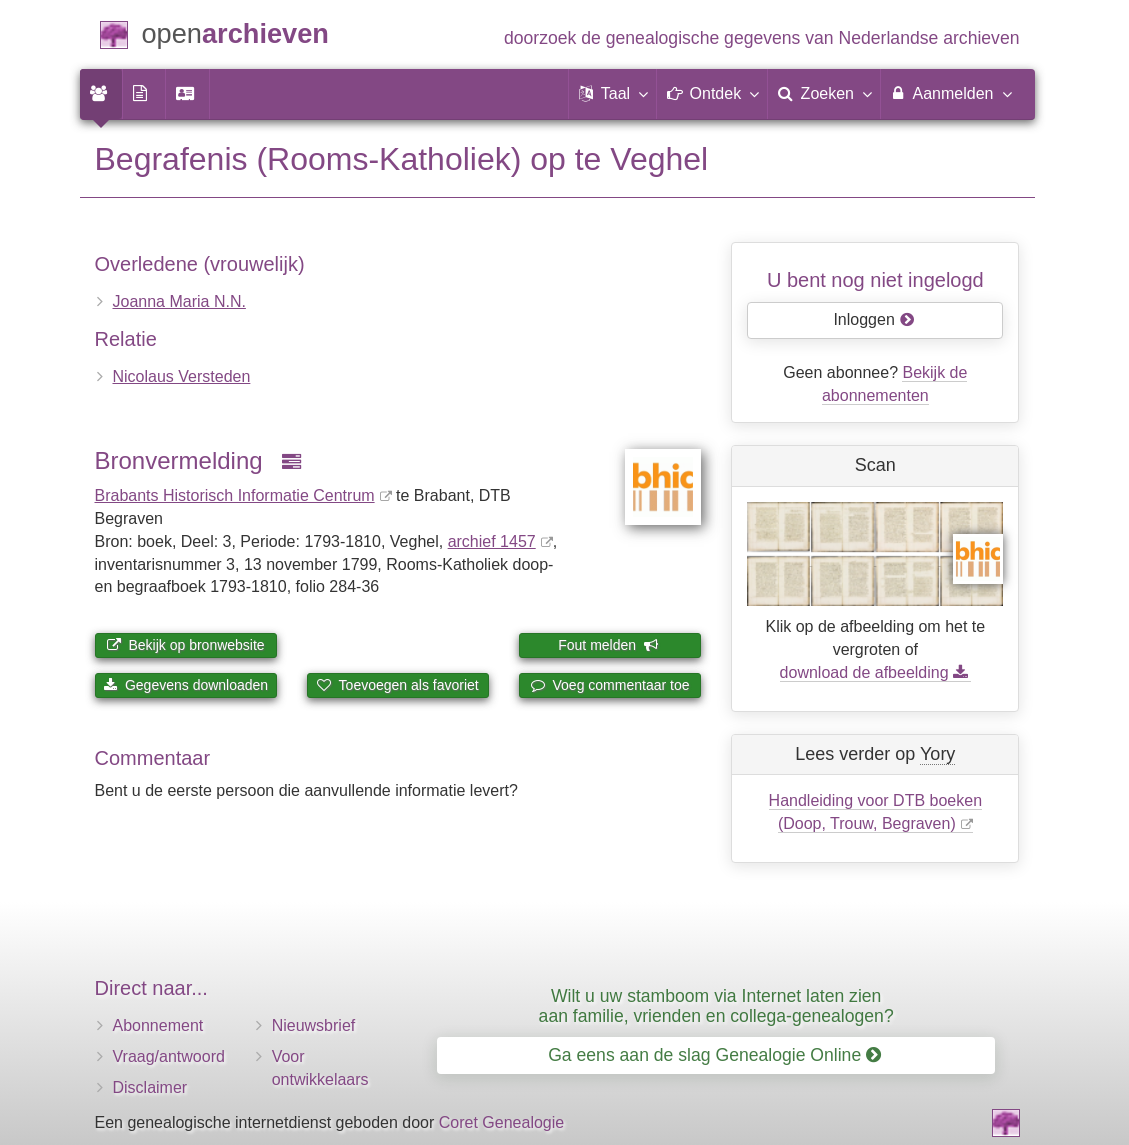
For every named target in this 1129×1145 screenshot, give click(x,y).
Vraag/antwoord (169, 1056)
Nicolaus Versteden (182, 376)
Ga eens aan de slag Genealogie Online (714, 1055)
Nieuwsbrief (314, 1025)
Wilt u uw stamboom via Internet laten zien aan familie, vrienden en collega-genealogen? (716, 1005)
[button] (613, 94)
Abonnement (158, 1025)
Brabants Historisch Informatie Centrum (235, 495)
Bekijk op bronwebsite (186, 645)
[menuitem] (101, 94)
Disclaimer (150, 1087)
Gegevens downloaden (185, 685)
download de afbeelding (875, 672)
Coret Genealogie (501, 1122)
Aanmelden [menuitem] (950, 93)
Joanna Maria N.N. (179, 301)
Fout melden (608, 645)
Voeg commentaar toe (610, 685)
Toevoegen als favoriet (398, 685)
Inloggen (873, 319)
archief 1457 (492, 541)
